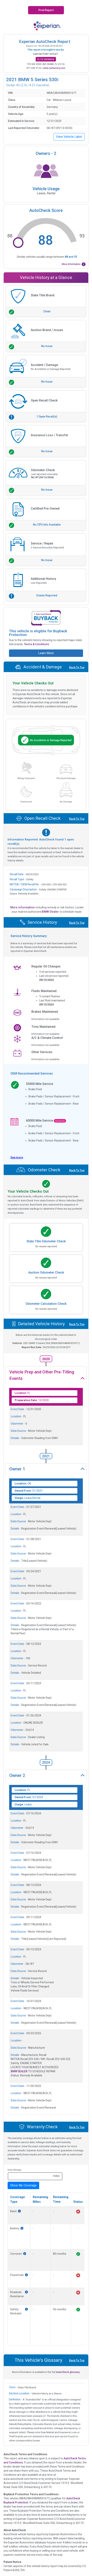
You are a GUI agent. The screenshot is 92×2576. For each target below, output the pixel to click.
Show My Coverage (23, 2185)
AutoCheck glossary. (68, 2372)
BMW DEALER (19, 2071)
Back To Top (76, 667)
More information (22, 907)
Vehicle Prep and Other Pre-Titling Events (41, 1375)
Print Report (46, 10)
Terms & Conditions (36, 644)
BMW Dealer (51, 911)
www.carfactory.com (54, 68)
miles (56, 2175)
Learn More (46, 653)
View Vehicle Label (69, 137)
